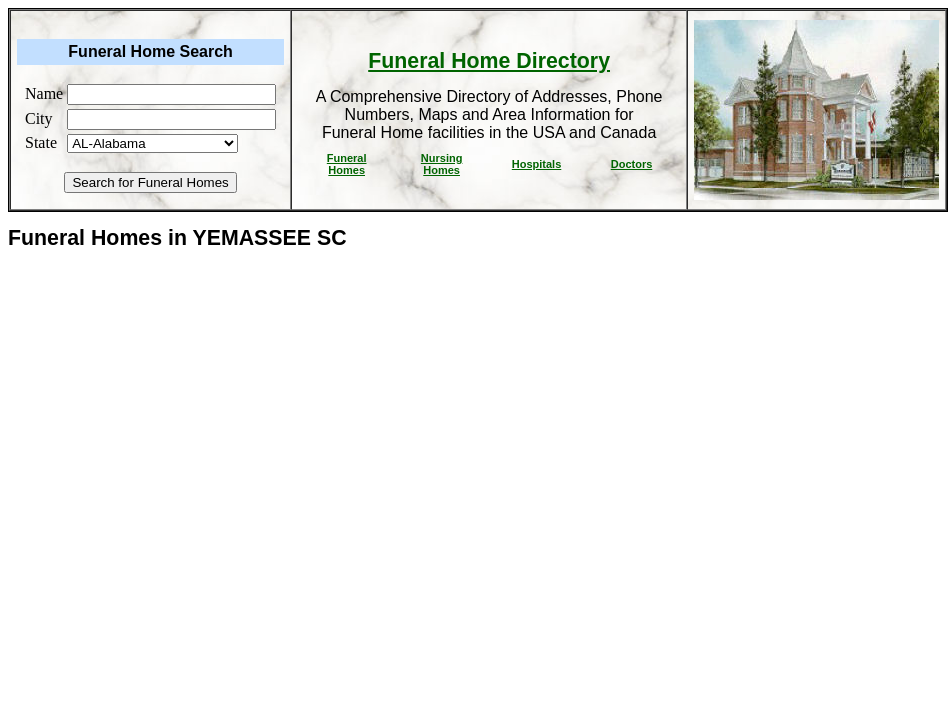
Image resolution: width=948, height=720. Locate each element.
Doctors (632, 164)
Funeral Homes (347, 164)
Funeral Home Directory (489, 61)
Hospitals (537, 164)
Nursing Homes (442, 164)
